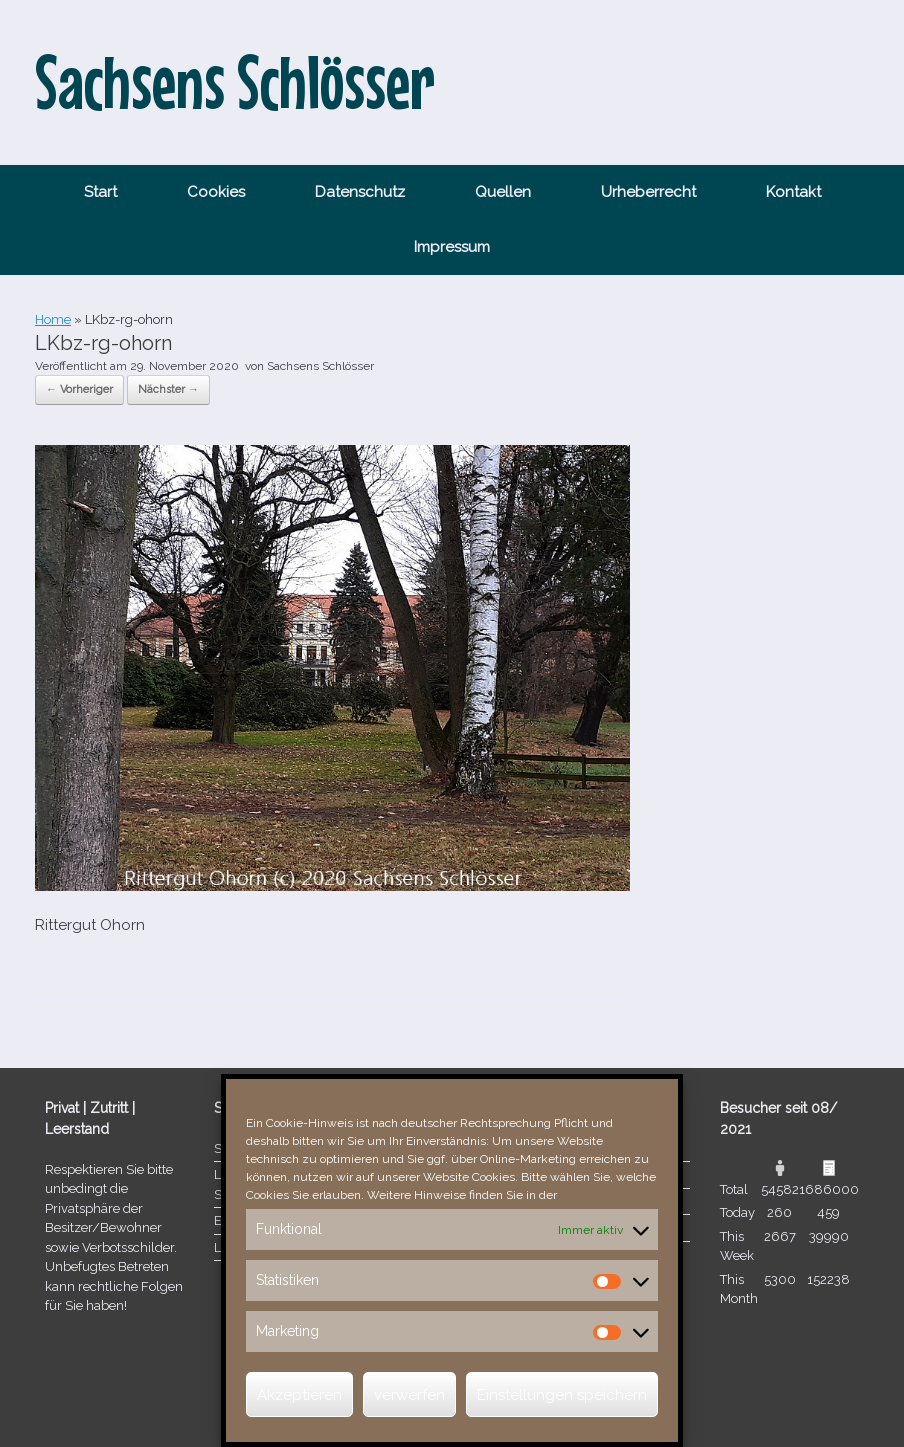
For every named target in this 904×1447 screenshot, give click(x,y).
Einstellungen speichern (562, 1395)
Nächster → (168, 389)
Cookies (216, 192)
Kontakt (793, 192)
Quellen (503, 192)
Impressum (452, 247)
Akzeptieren (299, 1395)
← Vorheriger (79, 389)
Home (53, 319)
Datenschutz (360, 192)
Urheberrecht (648, 192)
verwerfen (409, 1395)
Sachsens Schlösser (320, 366)
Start (100, 192)
